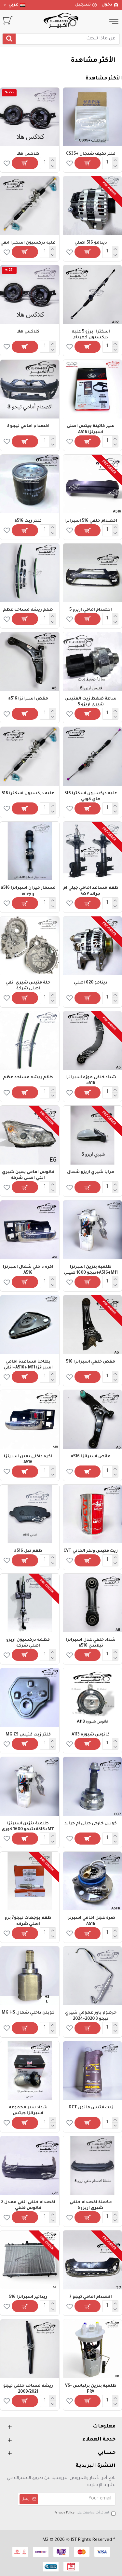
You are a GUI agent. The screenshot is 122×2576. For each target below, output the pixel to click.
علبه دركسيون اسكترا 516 (28, 793)
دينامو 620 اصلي (90, 983)
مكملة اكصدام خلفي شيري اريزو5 (91, 2205)
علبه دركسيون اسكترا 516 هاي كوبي (90, 796)
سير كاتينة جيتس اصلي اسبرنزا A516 (91, 429)
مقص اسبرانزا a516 (28, 699)
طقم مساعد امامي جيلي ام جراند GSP (90, 891)
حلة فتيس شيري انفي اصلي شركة (28, 986)
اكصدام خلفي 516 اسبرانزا (90, 521)
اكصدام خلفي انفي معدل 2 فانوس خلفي (28, 2205)
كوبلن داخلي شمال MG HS (28, 2013)
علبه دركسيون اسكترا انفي (28, 243)
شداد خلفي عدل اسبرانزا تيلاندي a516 (90, 1643)
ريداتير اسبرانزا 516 (28, 2297)
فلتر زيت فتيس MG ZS (28, 1735)
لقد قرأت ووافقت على (84, 2513)
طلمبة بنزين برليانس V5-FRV (90, 2389)
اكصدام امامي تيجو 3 (28, 426)
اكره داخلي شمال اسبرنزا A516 (28, 1270)
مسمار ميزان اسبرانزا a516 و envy (28, 891)
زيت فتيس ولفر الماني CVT (90, 1551)
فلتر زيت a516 (28, 521)
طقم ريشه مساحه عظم (28, 610)
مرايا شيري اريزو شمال (90, 1172)
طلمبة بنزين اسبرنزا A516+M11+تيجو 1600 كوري (28, 1826)
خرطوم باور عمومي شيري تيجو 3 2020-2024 (90, 2016)
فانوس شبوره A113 (91, 1735)
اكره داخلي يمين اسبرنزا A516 (28, 1459)
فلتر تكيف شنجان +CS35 (90, 154)
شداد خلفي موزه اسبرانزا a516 (90, 1080)
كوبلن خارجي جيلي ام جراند (90, 1823)
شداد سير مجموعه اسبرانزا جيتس (28, 2110)
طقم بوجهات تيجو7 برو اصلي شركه (28, 1921)
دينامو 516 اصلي (91, 243)
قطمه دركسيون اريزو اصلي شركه (28, 1643)
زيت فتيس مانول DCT (91, 2107)
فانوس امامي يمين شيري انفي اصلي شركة (28, 1175)
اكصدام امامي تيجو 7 (90, 2297)
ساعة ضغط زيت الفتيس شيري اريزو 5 (90, 702)
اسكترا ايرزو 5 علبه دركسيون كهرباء (91, 335)
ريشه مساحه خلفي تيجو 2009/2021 (28, 2389)
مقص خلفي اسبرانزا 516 (90, 1362)
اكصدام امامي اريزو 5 (90, 610)
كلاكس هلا (28, 154)
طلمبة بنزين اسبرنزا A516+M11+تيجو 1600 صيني (91, 1270)
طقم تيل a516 (28, 1551)
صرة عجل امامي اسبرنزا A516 (90, 1921)
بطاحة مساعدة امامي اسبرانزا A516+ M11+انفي (28, 1365)
